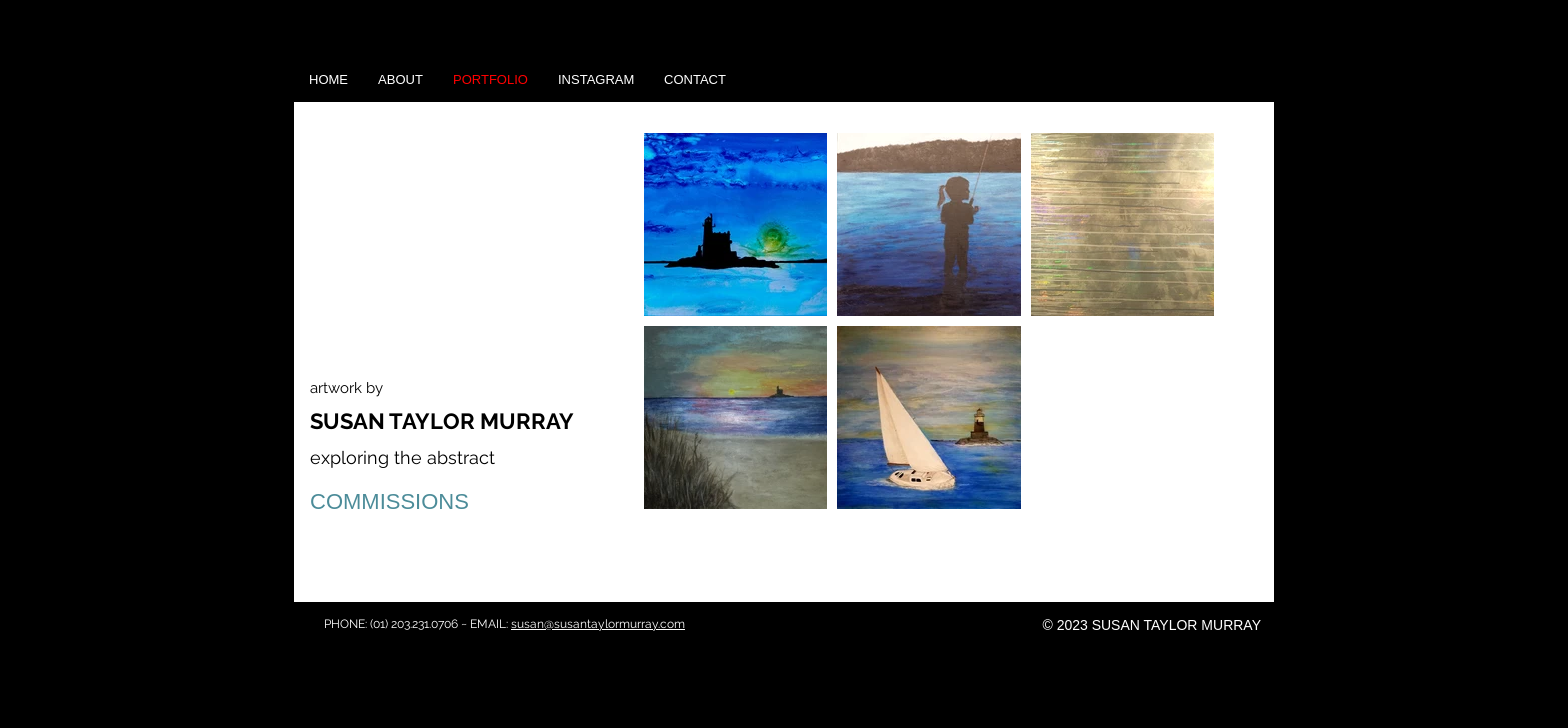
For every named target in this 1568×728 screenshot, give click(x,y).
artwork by (346, 388)
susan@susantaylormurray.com (598, 624)
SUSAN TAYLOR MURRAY (442, 421)
